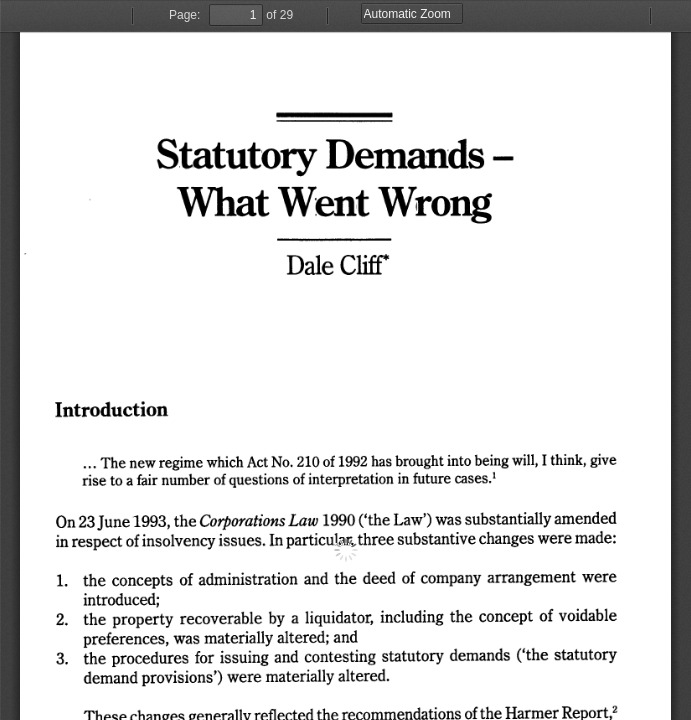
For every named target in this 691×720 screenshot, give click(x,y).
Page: (184, 15)
